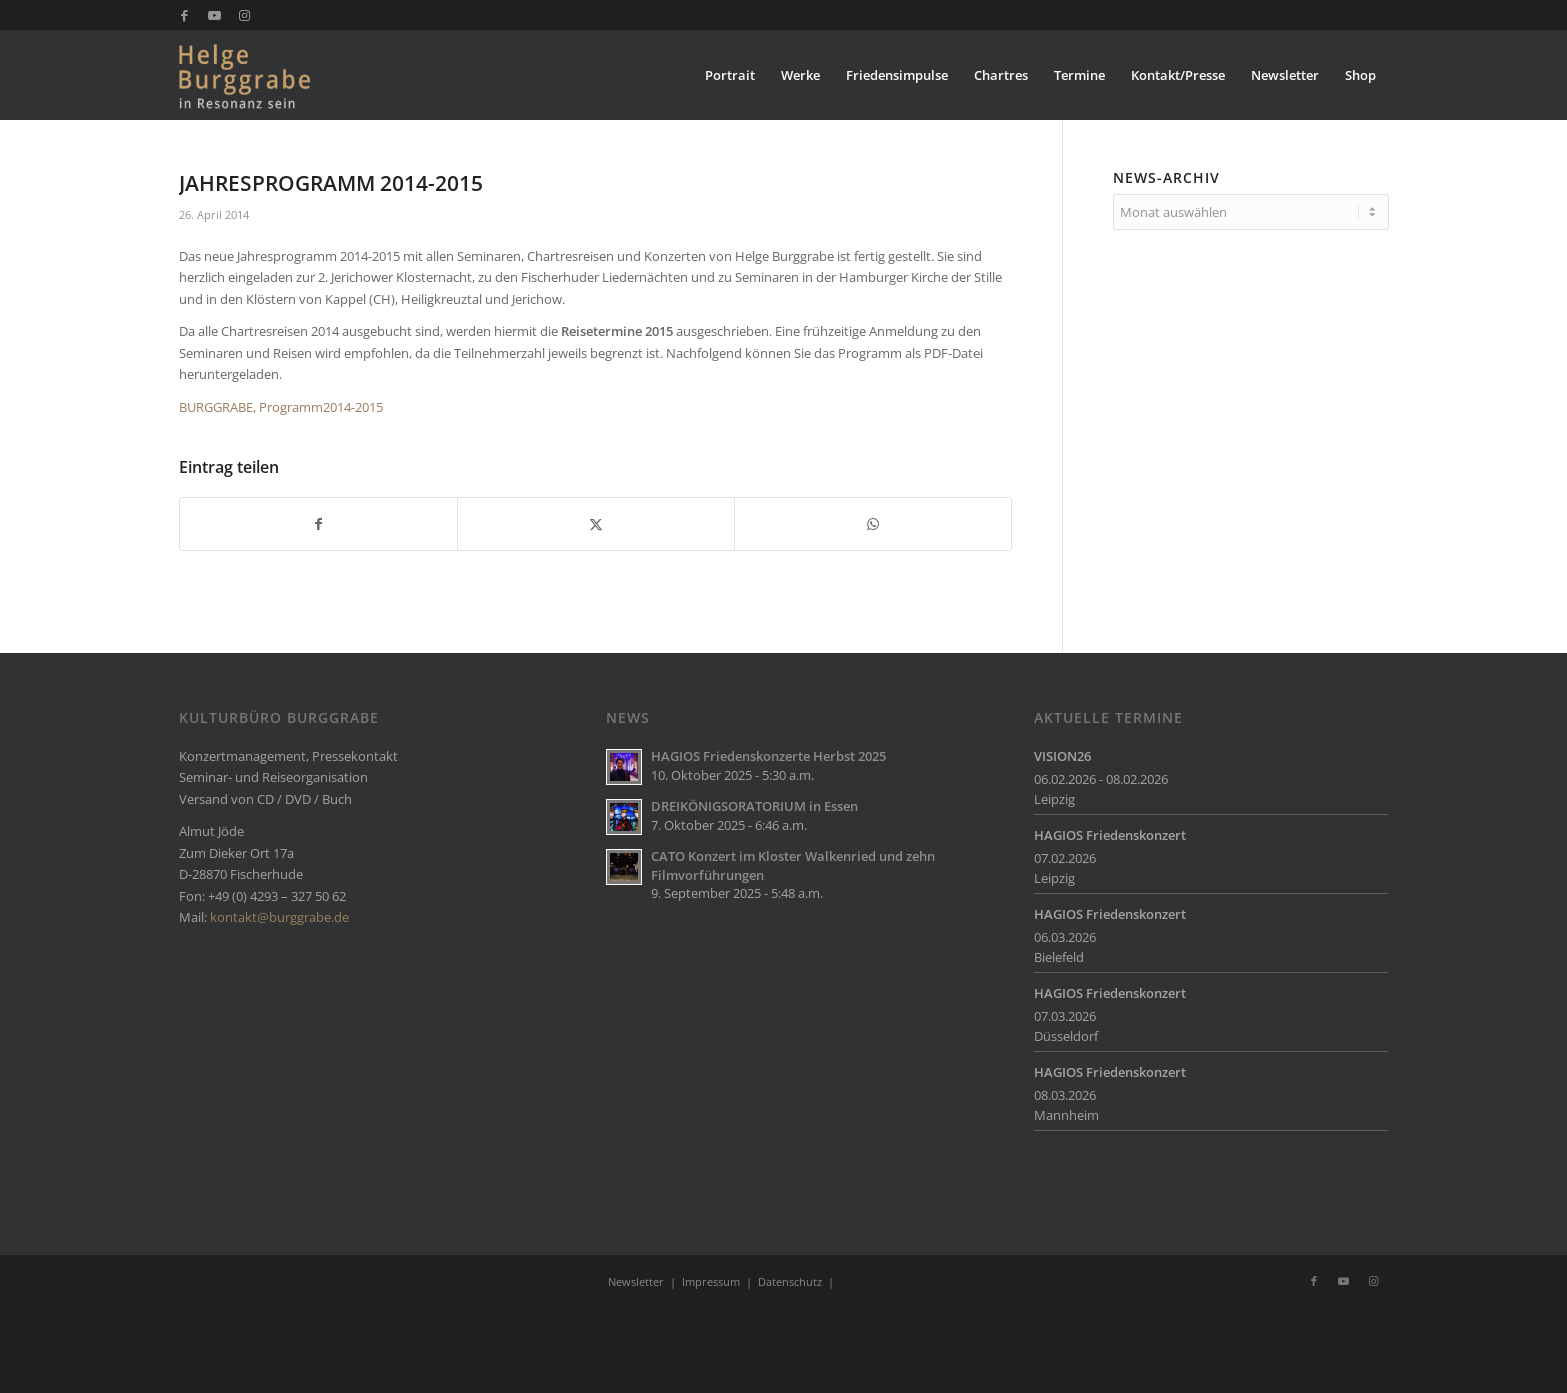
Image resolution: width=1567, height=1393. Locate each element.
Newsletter (636, 1281)
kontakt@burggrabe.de (279, 917)
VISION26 (1062, 756)
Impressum (711, 1281)
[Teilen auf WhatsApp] (873, 524)
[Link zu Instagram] (245, 15)
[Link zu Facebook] (184, 15)
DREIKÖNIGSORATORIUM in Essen (754, 806)
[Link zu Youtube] (214, 15)
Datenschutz (790, 1281)
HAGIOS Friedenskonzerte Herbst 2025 (768, 756)
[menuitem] (730, 75)
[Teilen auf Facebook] (318, 524)
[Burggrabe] (275, 75)
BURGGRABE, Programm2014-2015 (281, 407)
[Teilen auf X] (596, 524)
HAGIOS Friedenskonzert (1110, 835)
